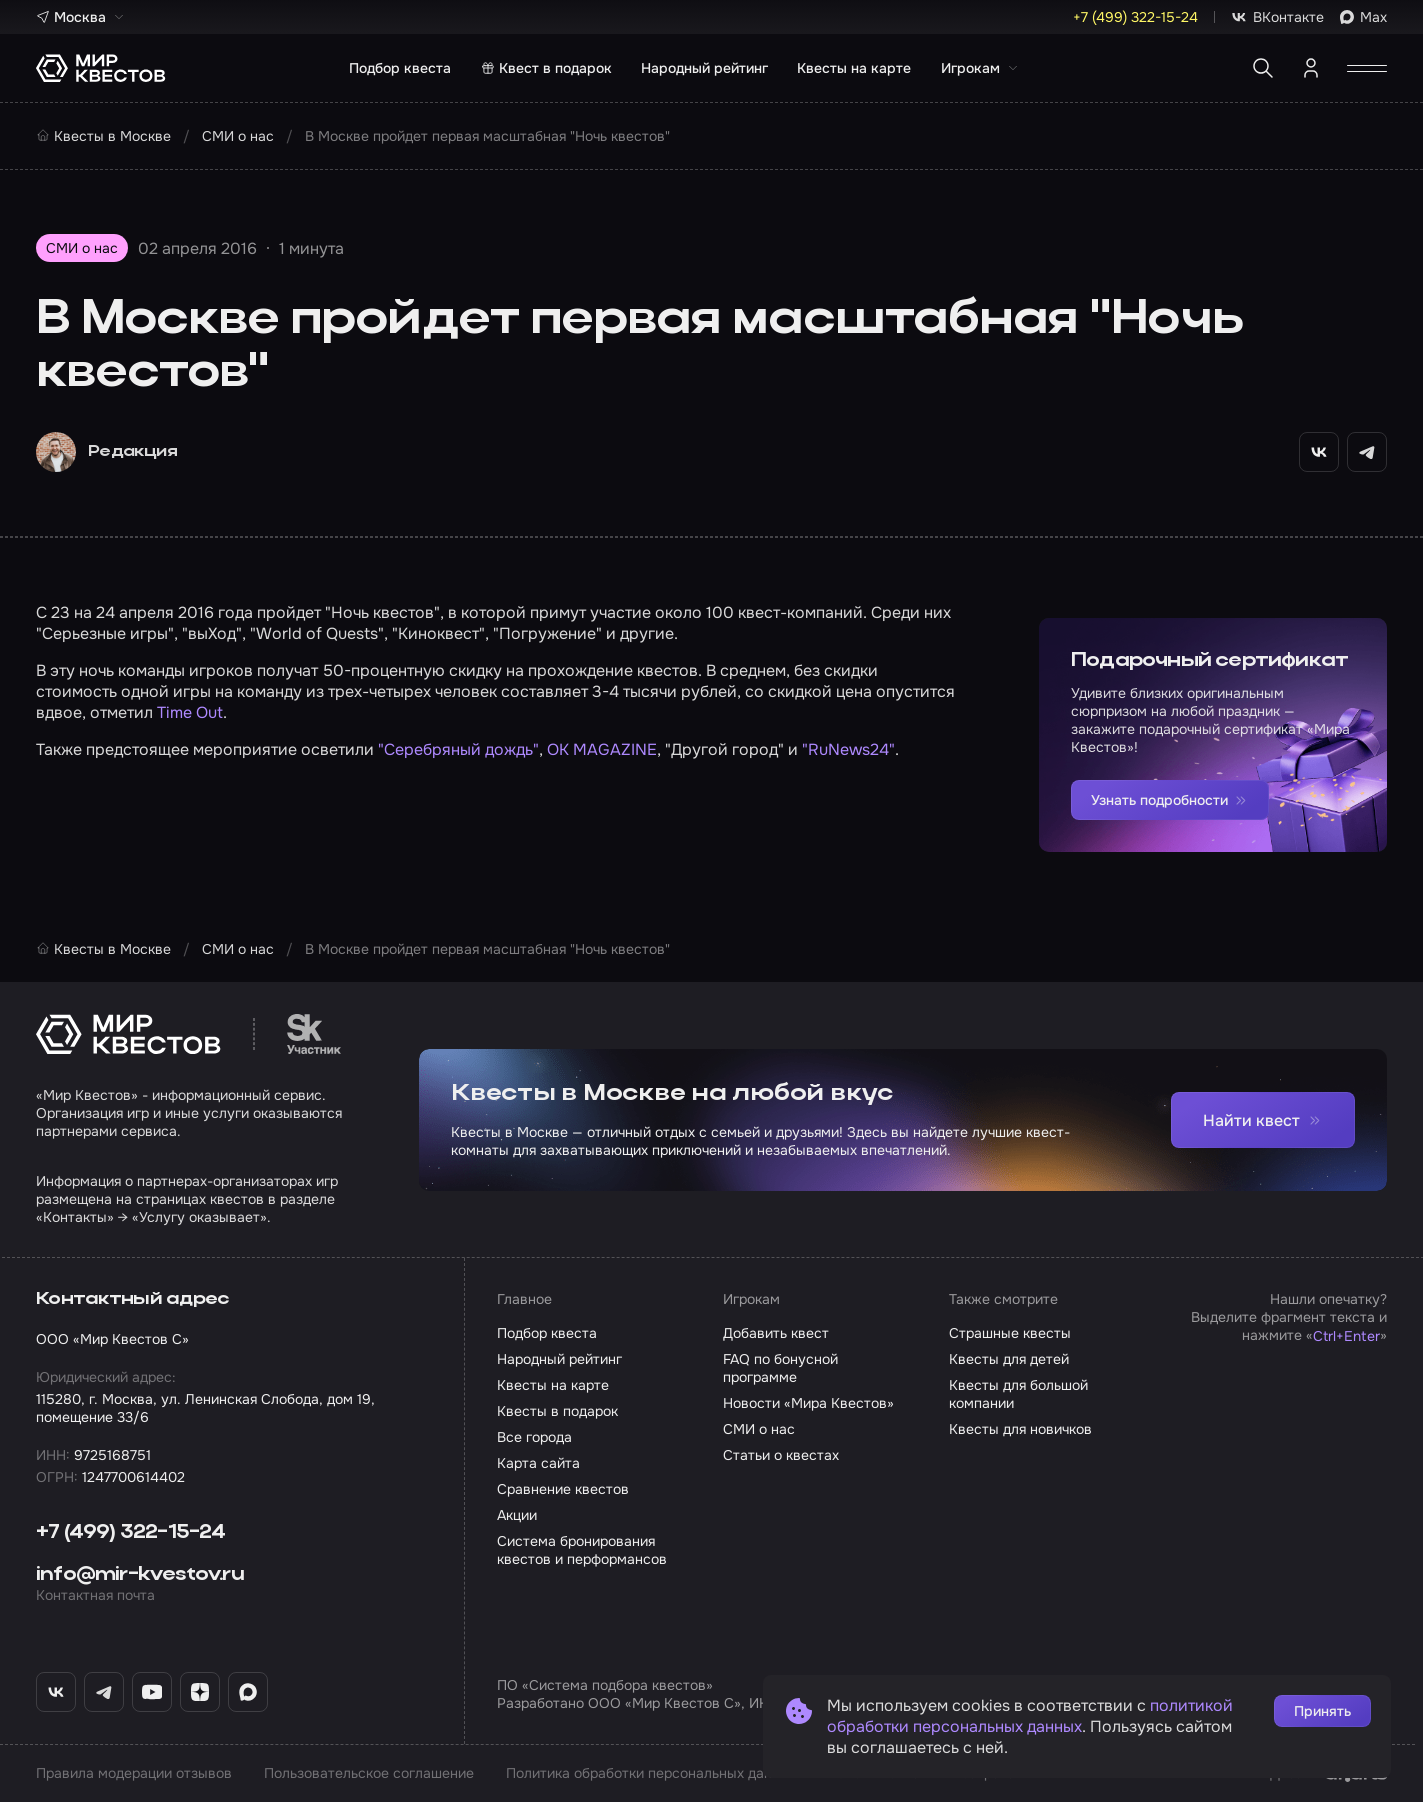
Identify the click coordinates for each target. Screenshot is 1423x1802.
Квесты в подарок (557, 1411)
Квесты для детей (1009, 1359)
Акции (517, 1515)
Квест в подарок (546, 68)
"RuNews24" (848, 749)
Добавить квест (776, 1333)
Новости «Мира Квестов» (808, 1403)
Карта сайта (538, 1463)
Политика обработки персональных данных (651, 1773)
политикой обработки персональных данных (1030, 1716)
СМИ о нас (759, 1429)
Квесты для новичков (1020, 1429)
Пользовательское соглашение (369, 1773)
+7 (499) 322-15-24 (131, 1533)
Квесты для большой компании (1018, 1394)
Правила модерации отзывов (134, 1773)
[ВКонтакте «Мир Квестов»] (56, 1692)
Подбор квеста (400, 68)
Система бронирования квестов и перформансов (582, 1550)
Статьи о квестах (781, 1455)
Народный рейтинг (704, 68)
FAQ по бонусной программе (780, 1368)
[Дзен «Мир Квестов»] (200, 1692)
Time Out (190, 712)
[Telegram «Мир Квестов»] (104, 1692)
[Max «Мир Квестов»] (248, 1692)
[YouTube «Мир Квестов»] (152, 1692)
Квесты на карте (854, 68)
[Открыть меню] (1367, 68)
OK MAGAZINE (602, 749)
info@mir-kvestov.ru (140, 1575)
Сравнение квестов (563, 1489)
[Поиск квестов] (1263, 68)
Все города (534, 1437)
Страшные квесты (1010, 1333)
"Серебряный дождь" (458, 749)
